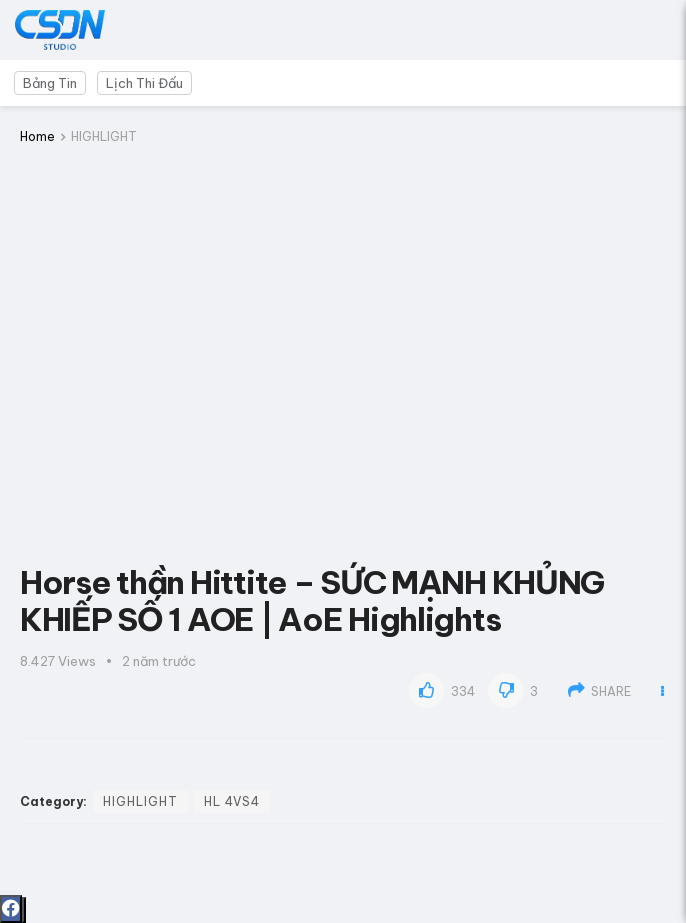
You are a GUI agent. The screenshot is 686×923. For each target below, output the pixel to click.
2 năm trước (159, 661)
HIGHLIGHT (104, 136)
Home (37, 136)
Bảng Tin (50, 83)
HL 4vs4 (232, 801)
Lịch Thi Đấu (144, 83)
